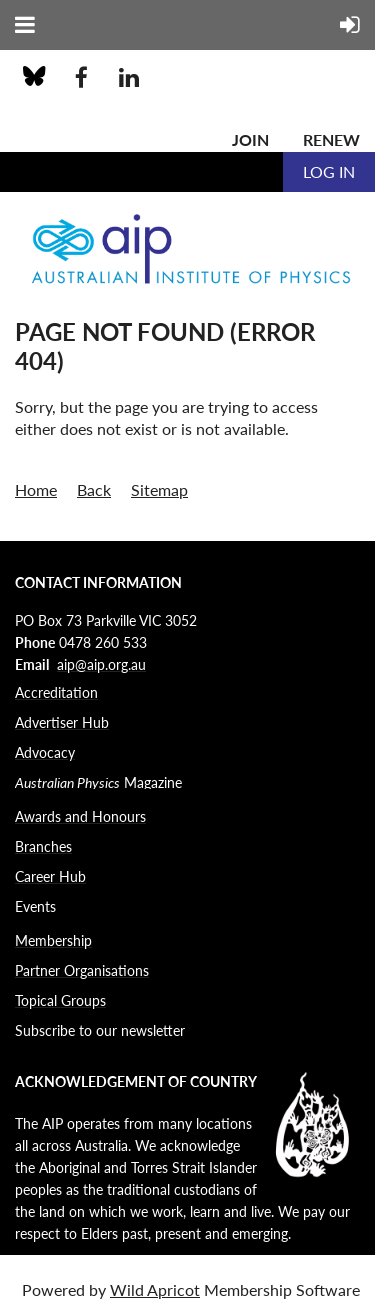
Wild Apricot (155, 1289)
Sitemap (159, 489)
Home (36, 489)
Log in (329, 171)
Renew (331, 139)
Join (250, 139)
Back (94, 489)
